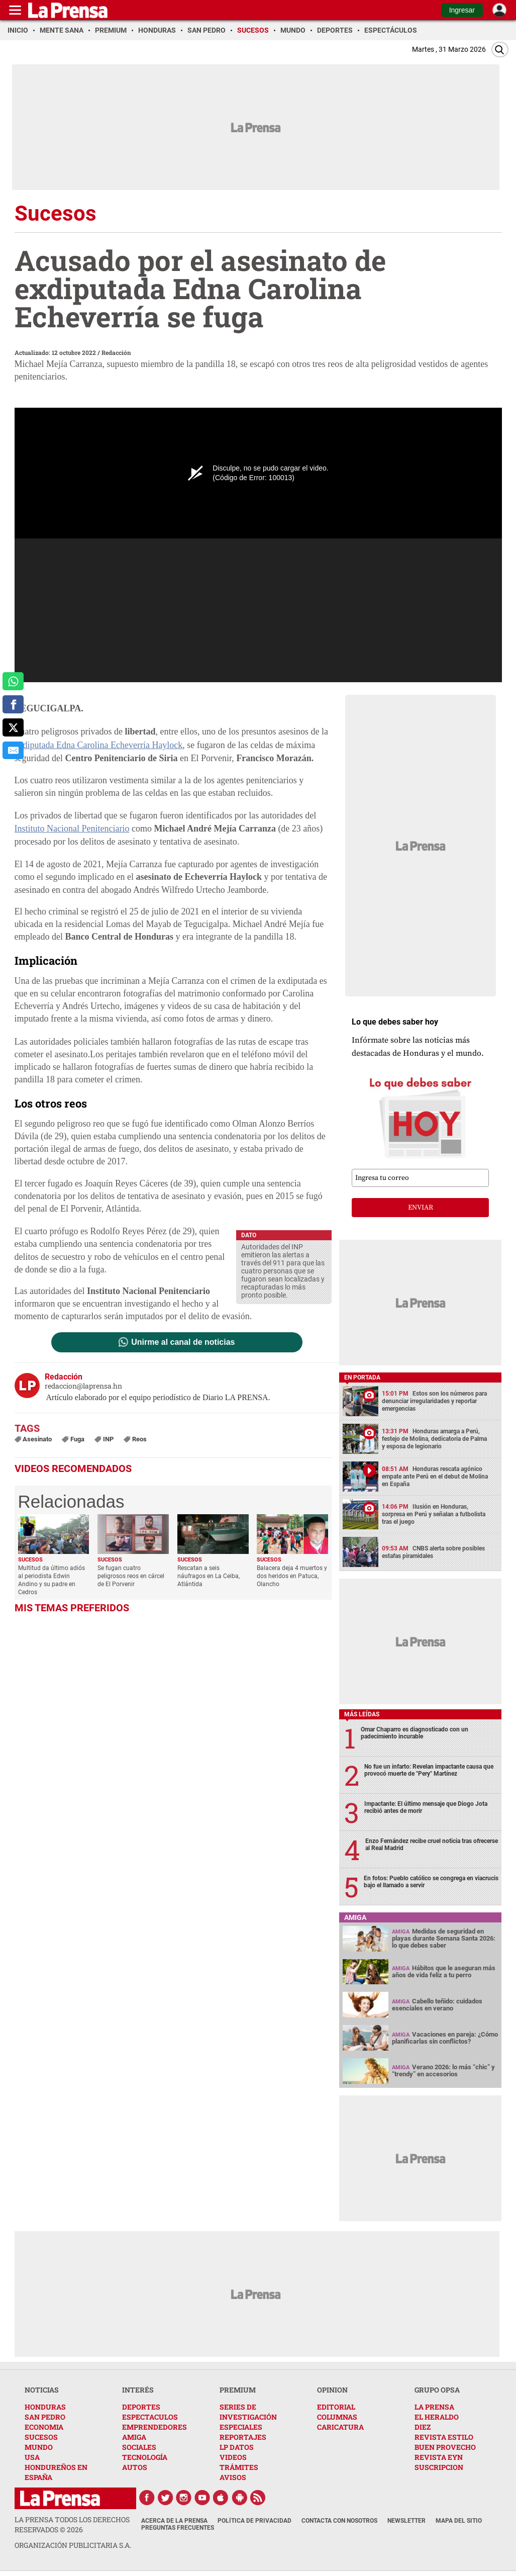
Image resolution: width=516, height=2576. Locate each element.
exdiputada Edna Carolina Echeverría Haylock (99, 745)
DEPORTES (141, 2407)
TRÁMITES (239, 2467)
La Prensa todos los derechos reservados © (72, 2524)
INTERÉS (138, 2390)
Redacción (116, 352)
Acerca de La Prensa (174, 2520)
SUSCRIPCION (439, 2467)
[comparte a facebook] (13, 704)
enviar (420, 1207)
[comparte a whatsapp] (13, 681)
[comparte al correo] (13, 751)
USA (32, 2457)
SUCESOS (41, 2437)
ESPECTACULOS (150, 2417)
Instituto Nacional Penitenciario (72, 828)
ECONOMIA (44, 2427)
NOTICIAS (42, 2390)
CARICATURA (340, 2427)
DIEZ (423, 2427)
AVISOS (233, 2477)
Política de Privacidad (254, 2520)
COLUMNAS (337, 2417)
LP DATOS (237, 2447)
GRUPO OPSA (437, 2390)
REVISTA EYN (439, 2457)
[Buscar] (499, 49)
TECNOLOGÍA (144, 2457)
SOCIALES (139, 2447)
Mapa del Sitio (459, 2520)
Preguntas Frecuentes (177, 2527)
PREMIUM (238, 2390)
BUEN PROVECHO (445, 2447)
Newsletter (406, 2520)
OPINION (332, 2390)
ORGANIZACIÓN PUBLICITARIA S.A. (73, 2545)
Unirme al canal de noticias (183, 1342)
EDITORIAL (336, 2407)
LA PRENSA (434, 2407)
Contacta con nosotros (339, 2520)
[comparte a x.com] (13, 727)
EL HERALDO (437, 2417)
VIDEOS (233, 2457)
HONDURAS (45, 2407)
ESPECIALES (241, 2427)
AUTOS (134, 2467)
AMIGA (134, 2437)
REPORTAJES (243, 2437)
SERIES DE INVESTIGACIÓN (248, 2412)
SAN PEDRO (45, 2417)
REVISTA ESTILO (444, 2437)
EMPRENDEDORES (154, 2427)
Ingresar (462, 10)
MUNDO (39, 2447)
